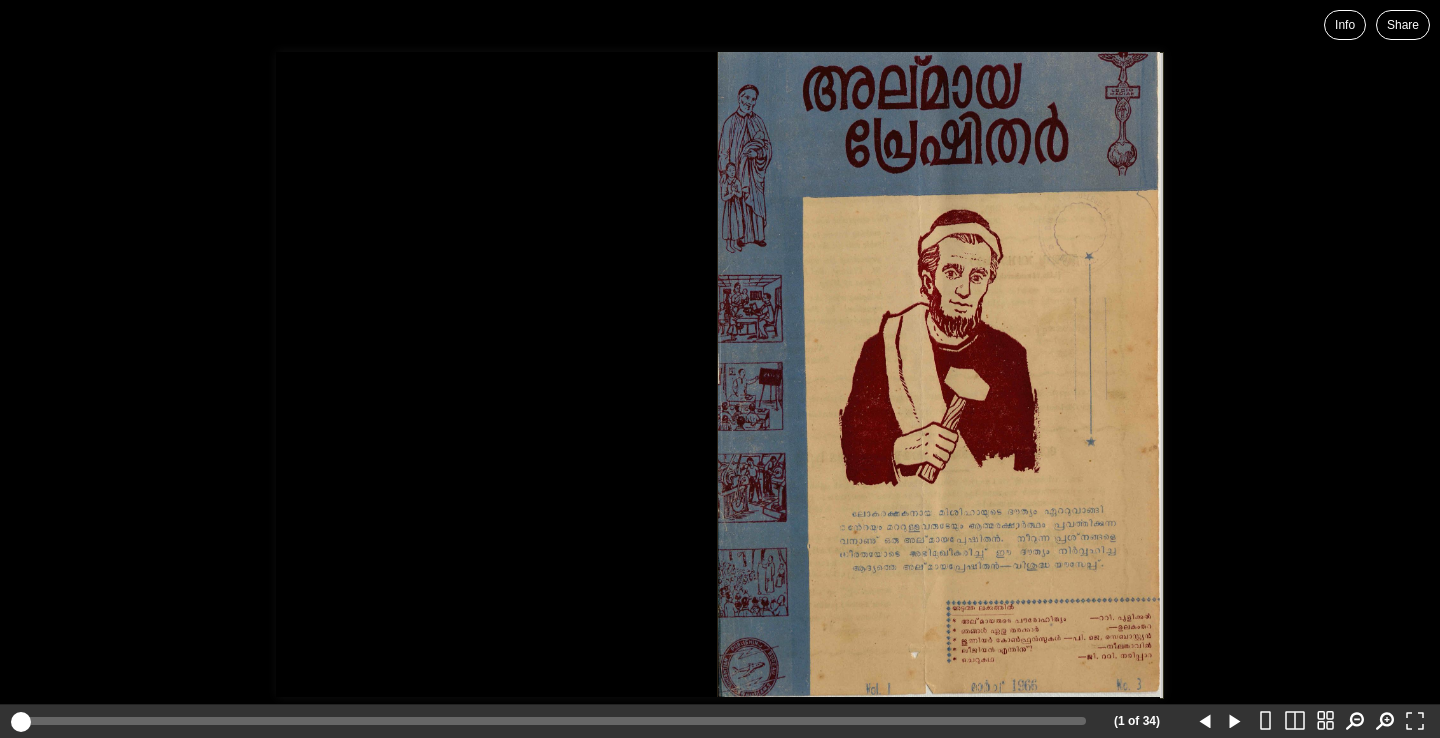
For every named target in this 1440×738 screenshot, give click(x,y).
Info (1345, 25)
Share (1403, 25)
